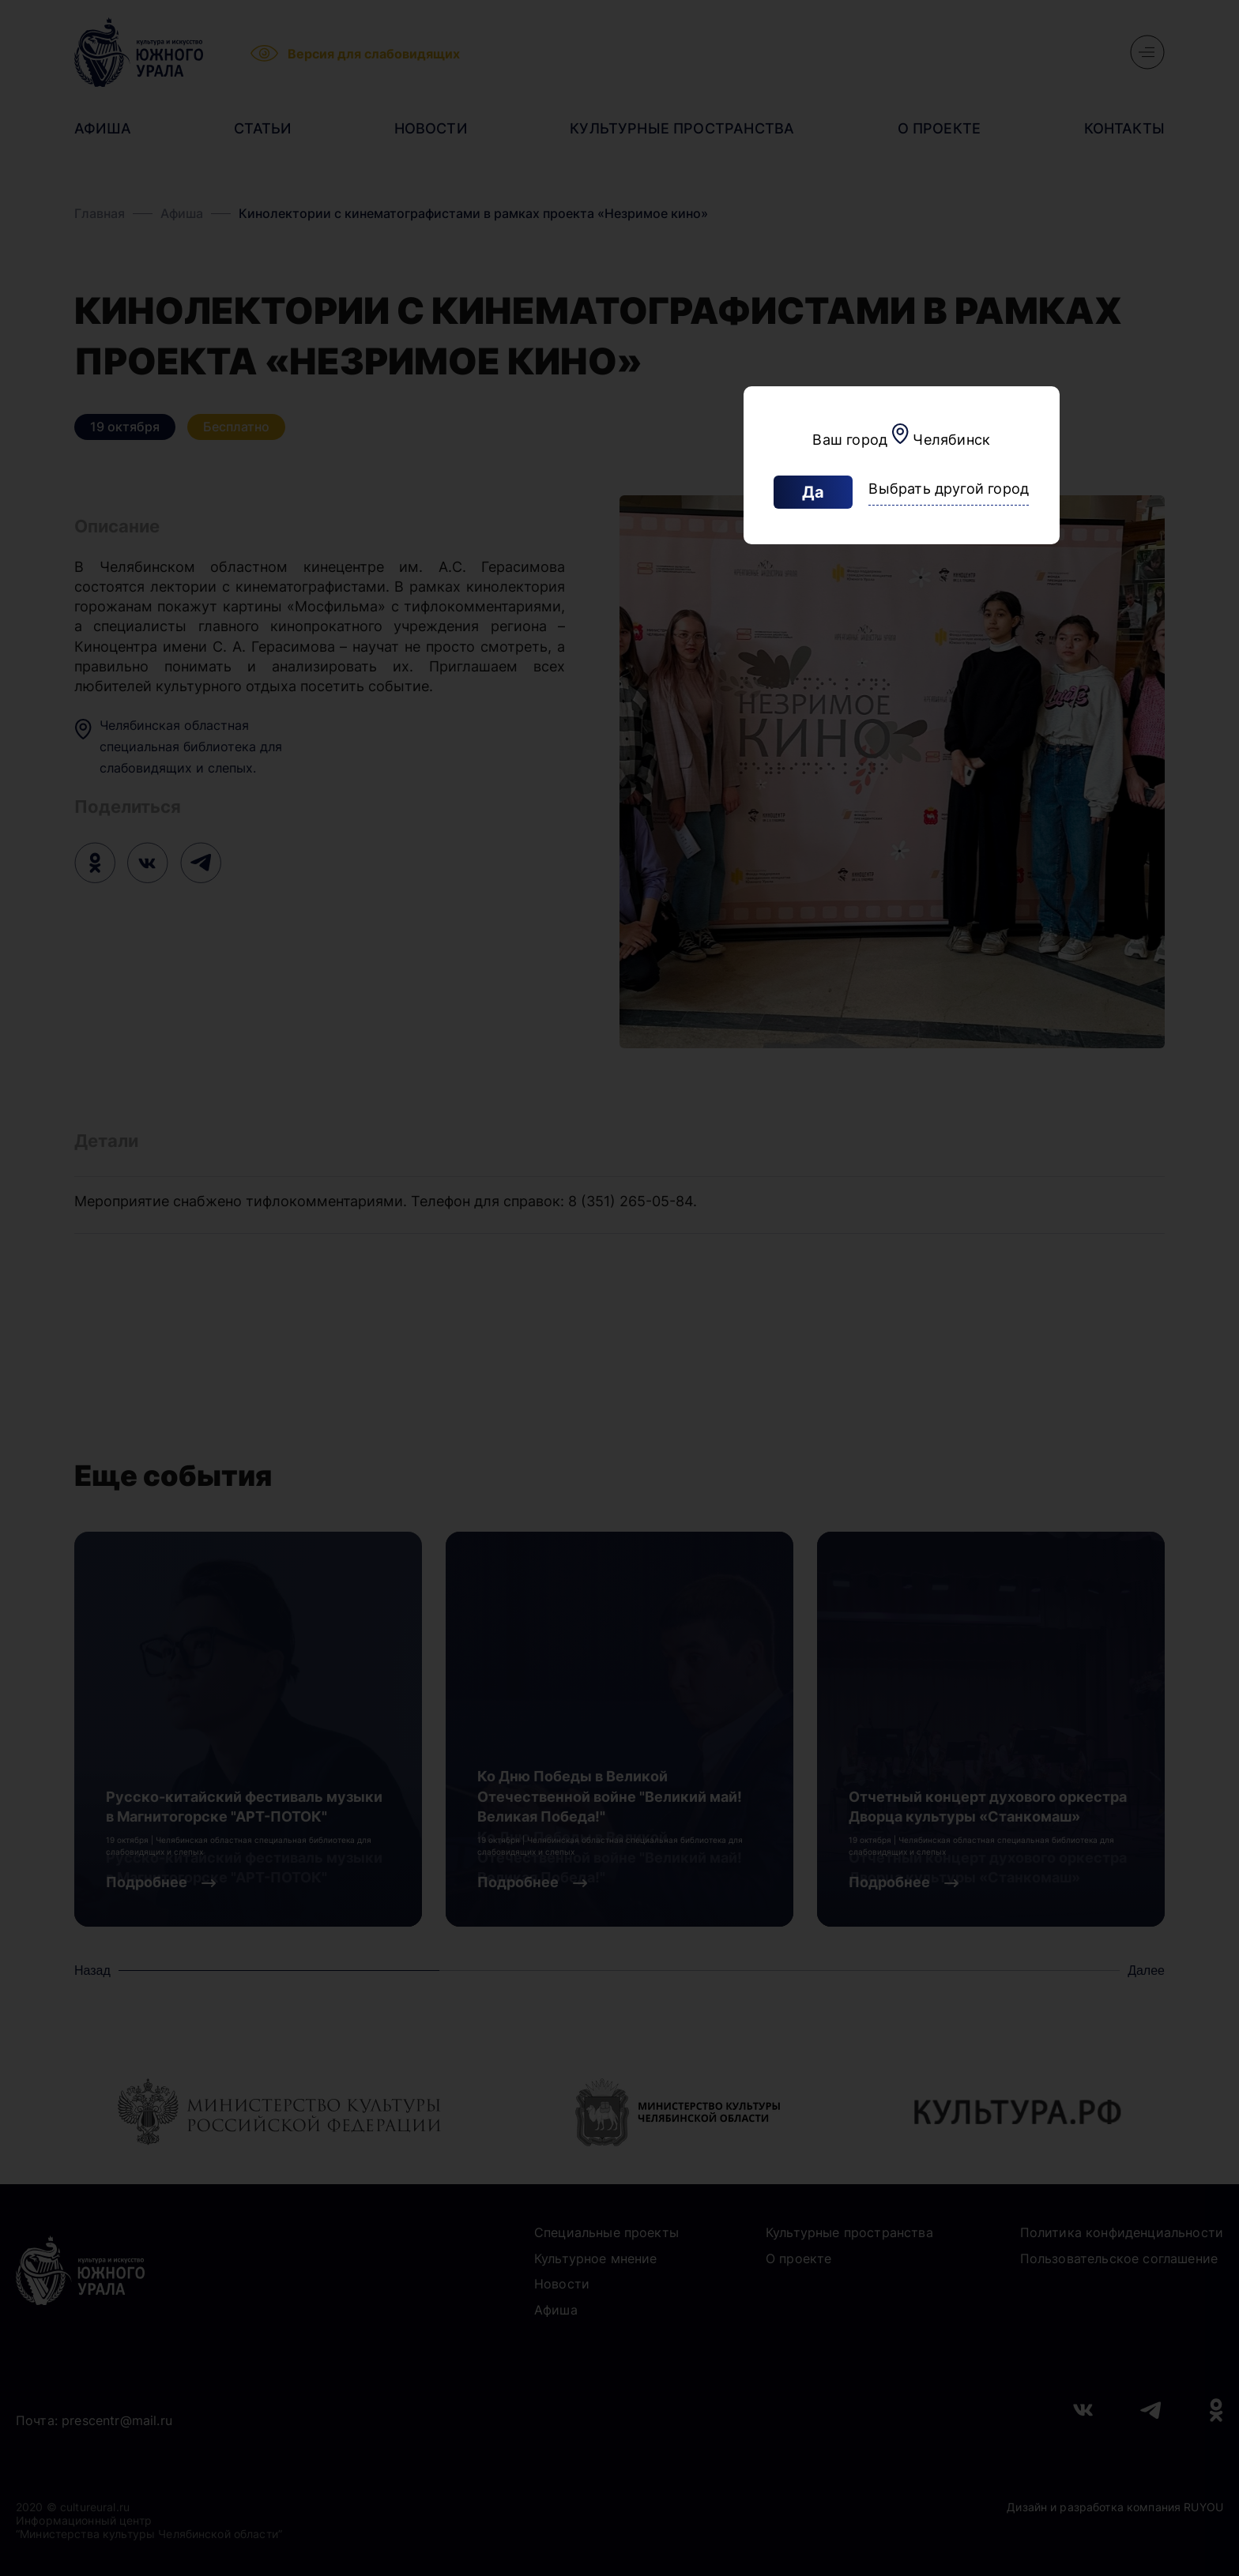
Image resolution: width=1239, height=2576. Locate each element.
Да (813, 492)
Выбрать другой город (948, 488)
